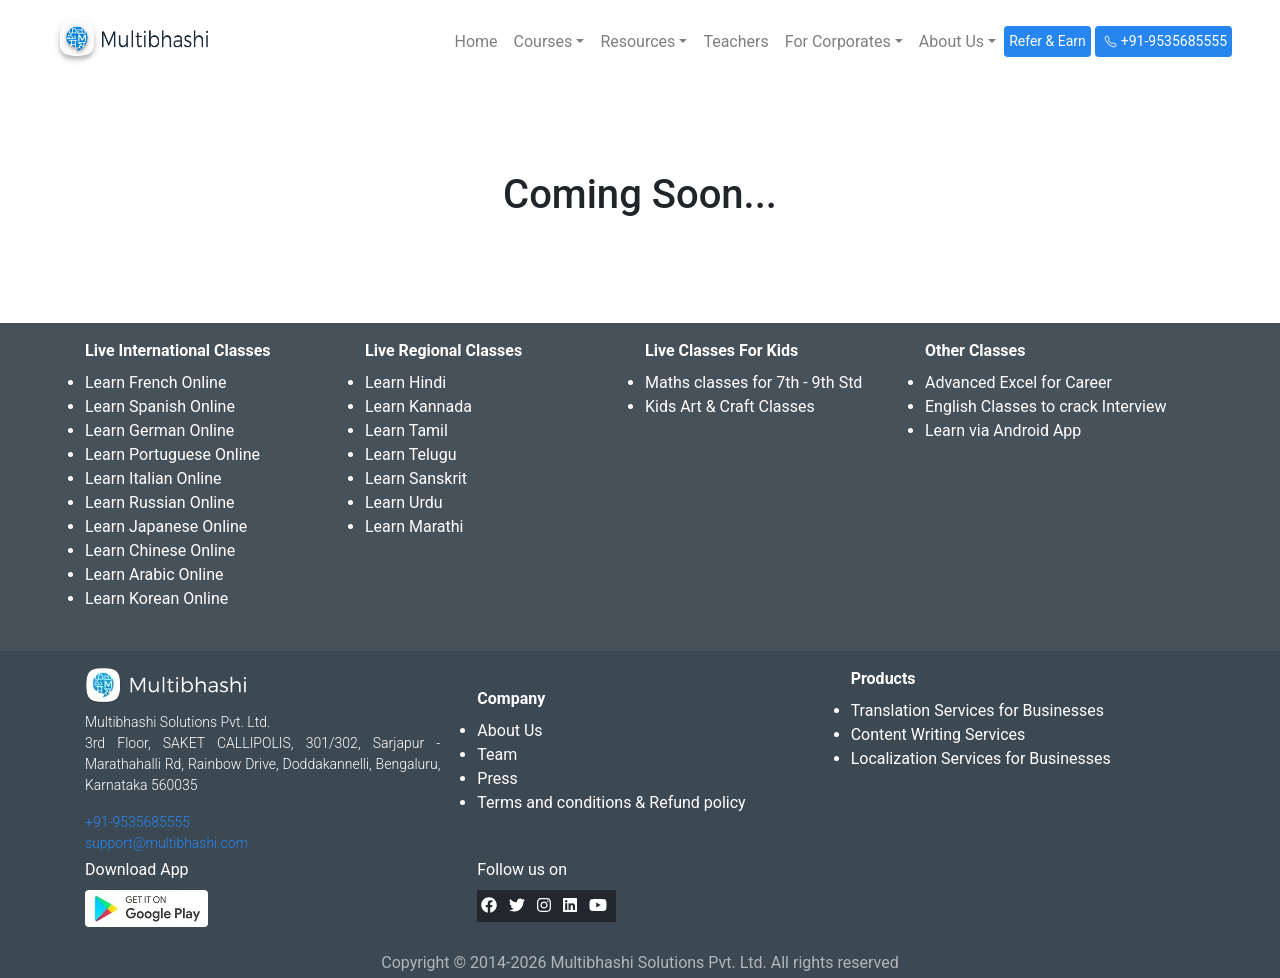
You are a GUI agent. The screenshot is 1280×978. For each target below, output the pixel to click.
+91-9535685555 (137, 822)
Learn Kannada (418, 406)
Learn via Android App (1003, 430)
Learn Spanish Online (160, 406)
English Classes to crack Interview (1045, 406)
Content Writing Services (938, 734)
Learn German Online (159, 430)
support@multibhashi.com (166, 843)
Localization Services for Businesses (981, 758)
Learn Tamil (406, 430)
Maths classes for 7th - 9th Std (753, 382)
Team (497, 754)
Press (497, 778)
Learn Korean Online (156, 598)
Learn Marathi (414, 526)
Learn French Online (155, 382)
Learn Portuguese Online (172, 454)
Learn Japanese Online (166, 526)
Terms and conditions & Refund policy (611, 802)
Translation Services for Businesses (977, 710)
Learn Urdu (404, 502)
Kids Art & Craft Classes (730, 406)
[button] (549, 42)
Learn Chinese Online (160, 550)
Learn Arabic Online (154, 574)
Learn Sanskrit (416, 478)
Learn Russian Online (160, 502)
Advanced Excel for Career (1018, 382)
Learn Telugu (411, 454)
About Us (509, 730)
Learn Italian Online (153, 478)
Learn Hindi (405, 382)
